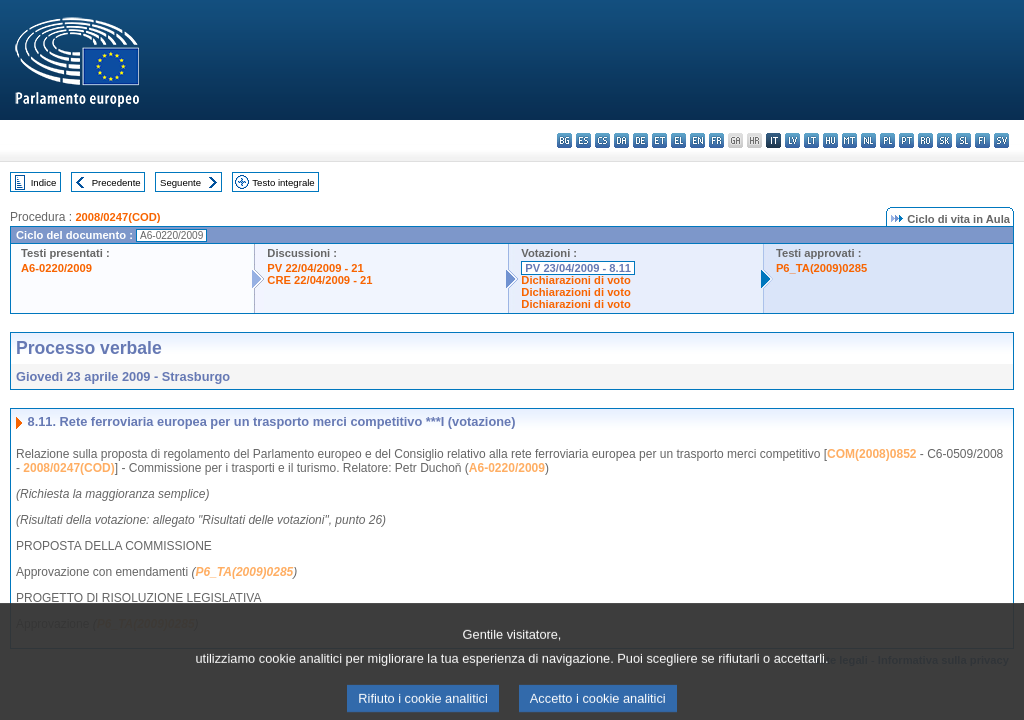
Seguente (180, 182)
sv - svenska (1001, 140)
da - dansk (621, 140)
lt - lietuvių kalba (811, 140)
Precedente (116, 182)
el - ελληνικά (678, 140)
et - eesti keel (659, 140)
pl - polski (887, 140)
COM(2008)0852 (871, 454)
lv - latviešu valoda (792, 140)
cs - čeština (602, 140)
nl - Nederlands (868, 140)
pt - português (906, 140)
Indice (44, 182)
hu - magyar (830, 140)
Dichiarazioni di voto (575, 280)
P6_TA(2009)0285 (821, 268)
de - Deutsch (640, 140)
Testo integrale (283, 182)
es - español (583, 140)
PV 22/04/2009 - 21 (315, 268)
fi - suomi (982, 140)
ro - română (925, 140)
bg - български (564, 140)
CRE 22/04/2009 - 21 (319, 280)
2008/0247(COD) (117, 217)
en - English (697, 140)
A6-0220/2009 (56, 268)
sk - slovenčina (944, 140)
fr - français (716, 140)
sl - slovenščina (963, 140)
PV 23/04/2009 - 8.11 (578, 268)
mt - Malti (849, 140)
